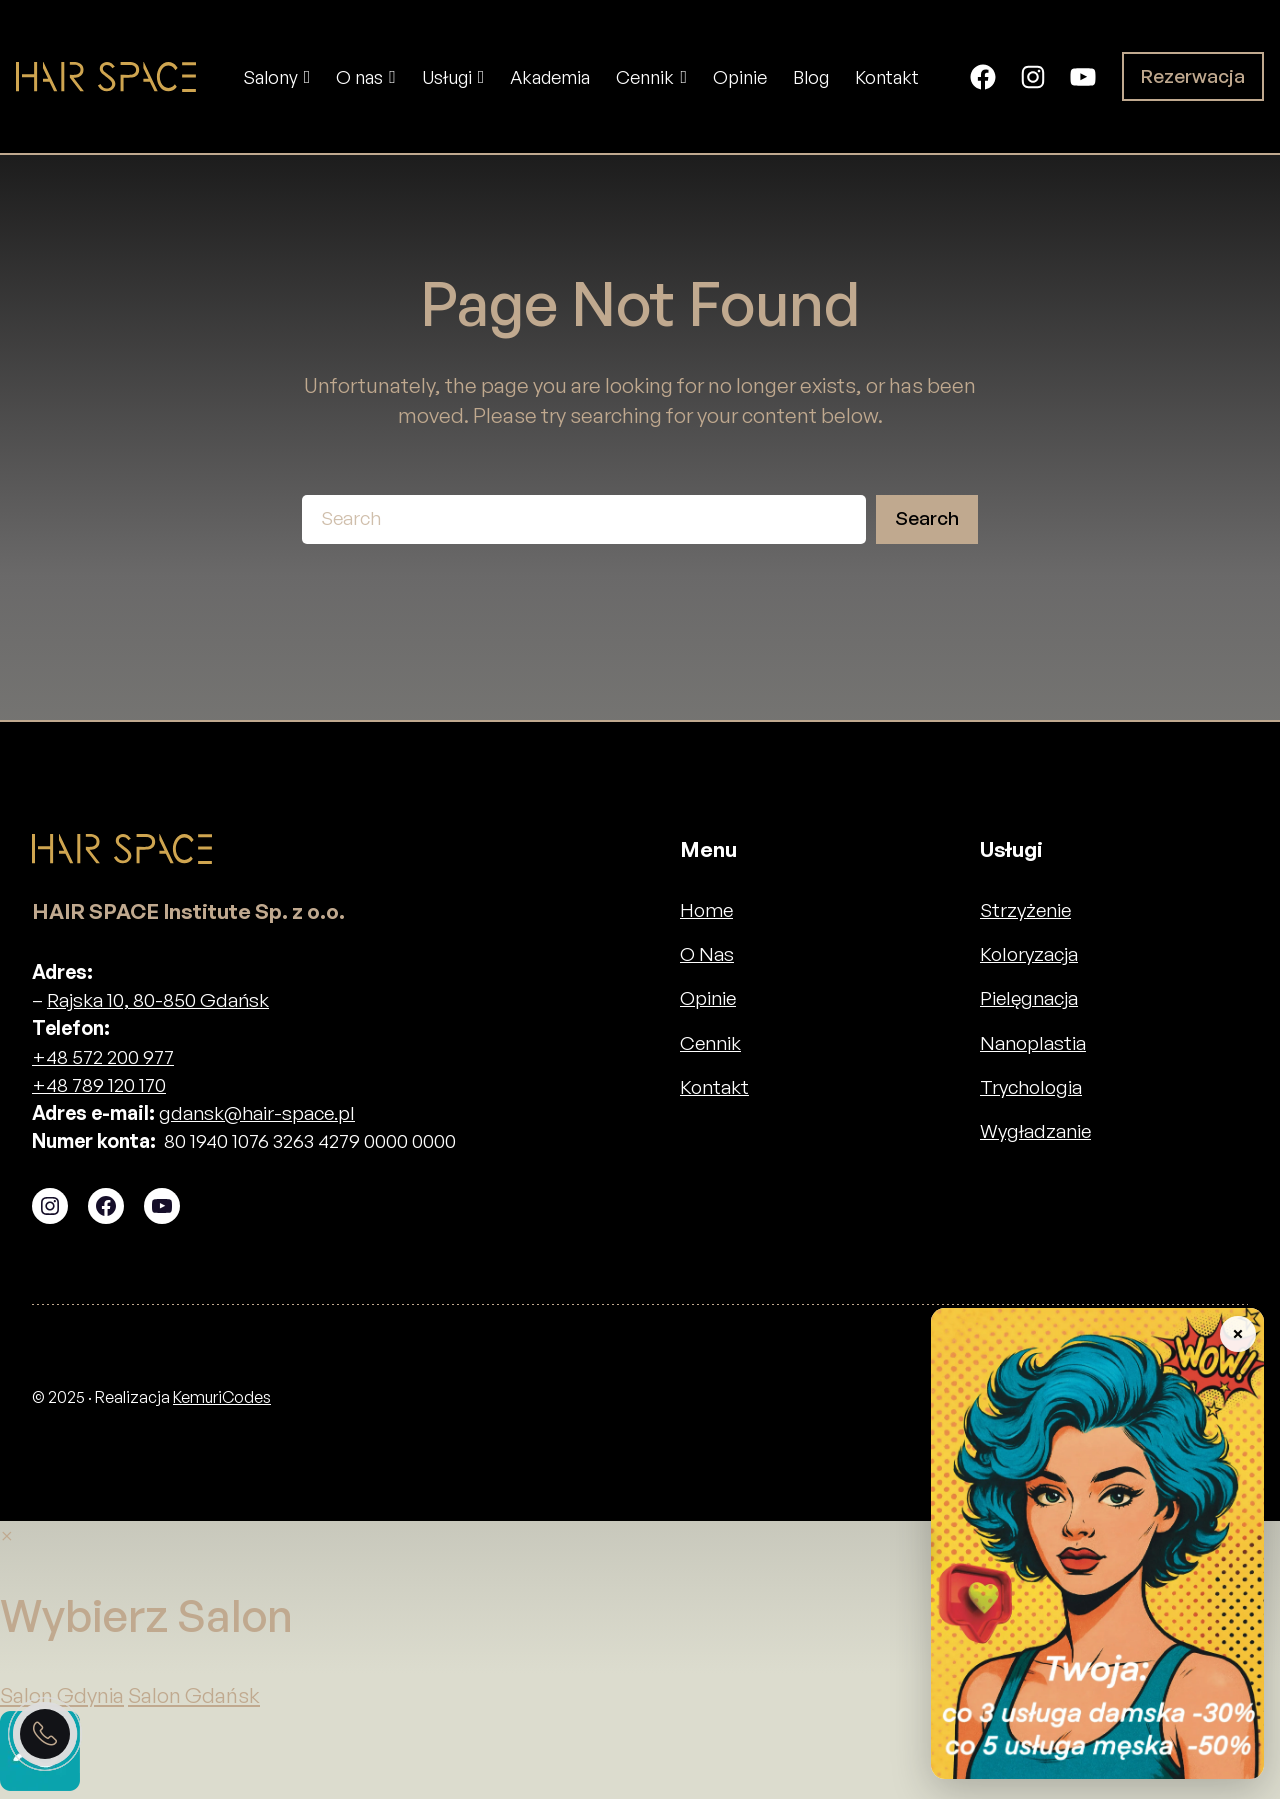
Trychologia (1031, 1087)
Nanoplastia (1033, 1043)
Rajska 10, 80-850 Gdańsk (158, 1000)
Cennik (710, 1043)
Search (927, 518)
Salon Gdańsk (194, 1695)
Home (706, 910)
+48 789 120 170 (99, 1085)
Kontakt (714, 1087)
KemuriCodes (222, 1397)
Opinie (708, 998)
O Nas (707, 954)
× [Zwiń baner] (1237, 1333)
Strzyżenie (1025, 910)
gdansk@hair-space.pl (257, 1113)
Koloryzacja (1029, 954)
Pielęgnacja (1029, 998)
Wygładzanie (1035, 1131)
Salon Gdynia (62, 1695)
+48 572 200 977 (103, 1057)
